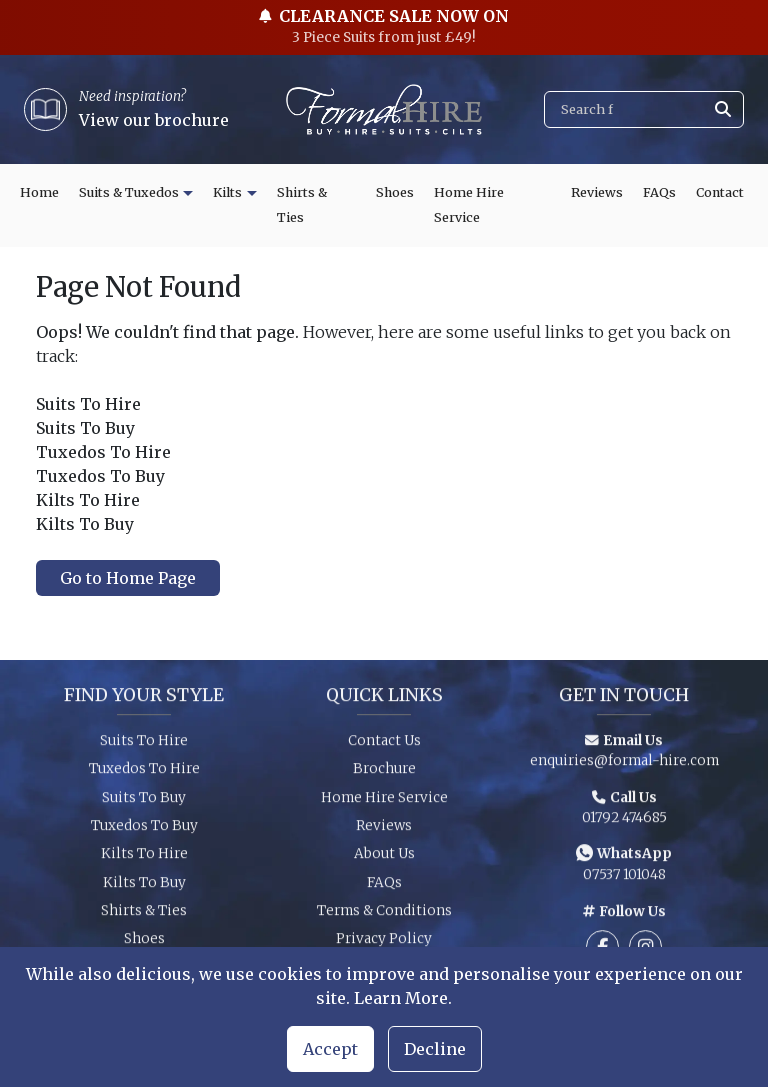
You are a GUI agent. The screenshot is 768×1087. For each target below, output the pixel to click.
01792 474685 (624, 822)
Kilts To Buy (144, 887)
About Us (384, 859)
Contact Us (384, 745)
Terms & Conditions (384, 915)
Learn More (401, 998)
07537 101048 (624, 880)
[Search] (644, 109)
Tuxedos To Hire (144, 773)
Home (39, 192)
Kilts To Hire (144, 859)
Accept (330, 1049)
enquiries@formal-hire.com (624, 765)
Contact (720, 192)
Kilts (227, 192)
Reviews (597, 192)
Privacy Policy (384, 944)
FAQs (659, 192)
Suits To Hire (144, 745)
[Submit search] (723, 109)
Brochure (384, 773)
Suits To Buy (144, 802)
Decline (435, 1049)
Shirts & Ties (302, 205)
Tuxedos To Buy (144, 830)
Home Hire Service (469, 205)
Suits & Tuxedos (129, 192)
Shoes (395, 192)
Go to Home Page (128, 578)
